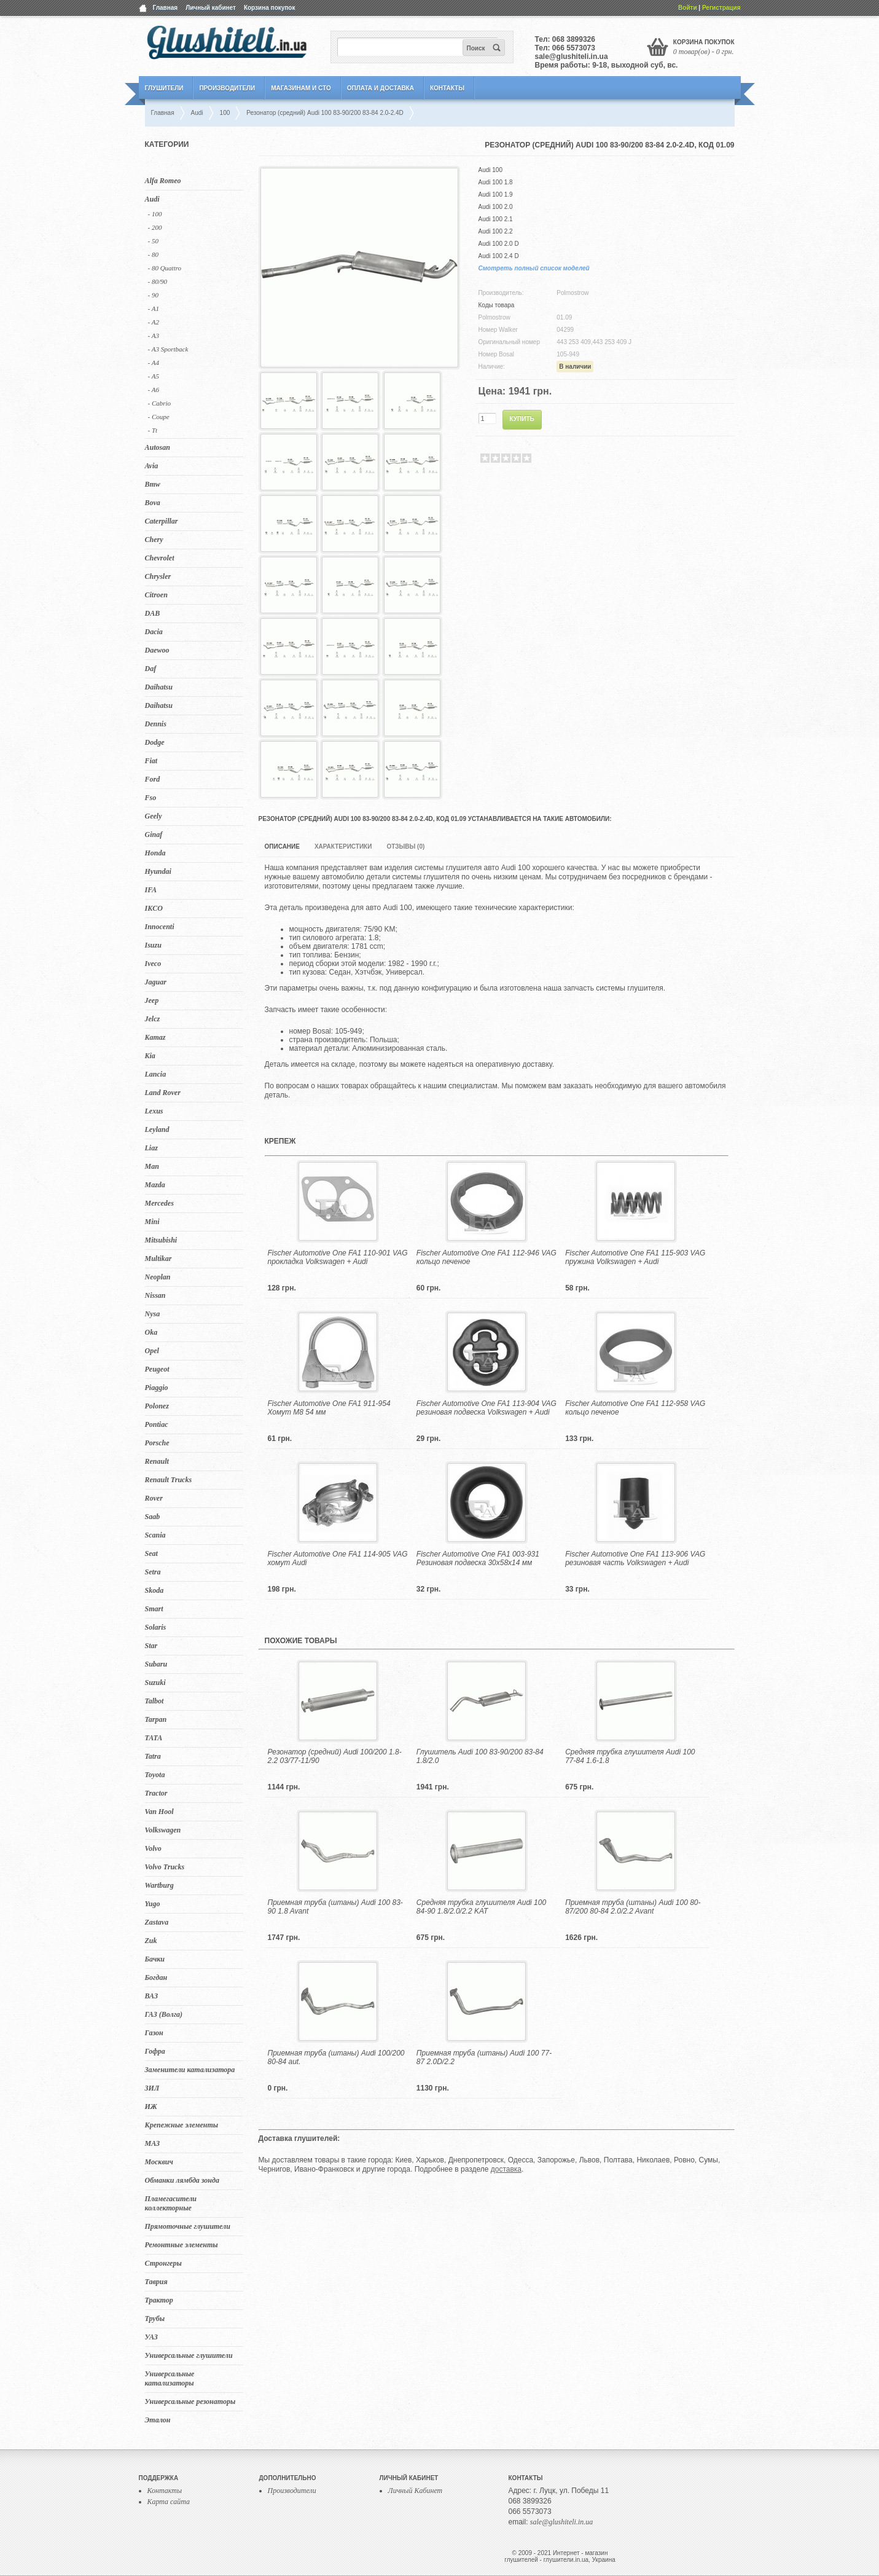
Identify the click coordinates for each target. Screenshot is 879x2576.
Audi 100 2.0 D (499, 243)
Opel (152, 1350)
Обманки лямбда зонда (182, 2180)
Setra (153, 1572)
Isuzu (153, 945)
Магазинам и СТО (300, 88)
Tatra (153, 1756)
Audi (152, 199)
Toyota (155, 1774)
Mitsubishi (161, 1240)
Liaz (151, 1148)
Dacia (154, 631)
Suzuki (155, 1682)
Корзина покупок (269, 7)
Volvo (153, 1848)
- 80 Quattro (165, 268)
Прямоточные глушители (187, 2226)
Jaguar (155, 982)
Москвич (159, 2162)
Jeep (152, 1000)
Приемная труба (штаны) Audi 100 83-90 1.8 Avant (335, 1906)
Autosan (157, 447)
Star (151, 1645)
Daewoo (157, 650)
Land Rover (163, 1092)
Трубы (155, 2318)
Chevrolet (159, 558)
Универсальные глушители (189, 2355)
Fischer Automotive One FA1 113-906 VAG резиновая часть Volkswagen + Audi (635, 1558)
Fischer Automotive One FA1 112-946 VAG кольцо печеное (486, 1257)
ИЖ (151, 2106)
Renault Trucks (168, 1479)
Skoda (154, 1590)
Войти (687, 7)
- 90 (153, 295)
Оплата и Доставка (380, 88)
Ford (152, 779)
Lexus (154, 1111)
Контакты (447, 88)
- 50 (153, 241)
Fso (151, 797)
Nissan (155, 1295)
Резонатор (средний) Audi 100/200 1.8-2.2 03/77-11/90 (335, 1756)
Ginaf (154, 834)
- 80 (153, 254)
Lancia (155, 1074)
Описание (282, 846)
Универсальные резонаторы (190, 2401)
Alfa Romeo (163, 180)
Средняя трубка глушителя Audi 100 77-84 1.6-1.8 (630, 1756)
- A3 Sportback (168, 349)
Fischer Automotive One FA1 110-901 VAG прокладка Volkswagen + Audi (338, 1257)
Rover (154, 1498)
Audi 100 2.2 (496, 231)
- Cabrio (159, 403)
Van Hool (159, 1811)
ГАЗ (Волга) (164, 2014)
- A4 (153, 362)
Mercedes (159, 1203)
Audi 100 (490, 170)
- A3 (153, 335)
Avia (151, 465)
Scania (155, 1535)
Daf (151, 668)
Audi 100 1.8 (496, 182)
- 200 (155, 227)
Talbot (154, 1701)
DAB (152, 613)
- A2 (153, 322)
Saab (152, 1516)
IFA (151, 890)
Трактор (159, 2300)
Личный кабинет (211, 7)
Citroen (156, 595)
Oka (151, 1332)
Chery (154, 539)
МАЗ (152, 2143)
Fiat (151, 760)
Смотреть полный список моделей (534, 268)
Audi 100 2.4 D (499, 256)
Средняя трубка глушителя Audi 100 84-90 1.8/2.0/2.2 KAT (481, 1906)
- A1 (153, 308)
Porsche (157, 1443)
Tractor (156, 1793)
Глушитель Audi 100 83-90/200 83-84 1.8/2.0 (480, 1756)
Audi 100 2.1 (496, 219)
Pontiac (156, 1424)
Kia (150, 1055)
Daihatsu (159, 687)
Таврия (156, 2281)
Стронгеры (163, 2263)
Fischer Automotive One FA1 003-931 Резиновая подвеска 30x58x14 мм (477, 1558)
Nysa (152, 1314)
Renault (157, 1461)
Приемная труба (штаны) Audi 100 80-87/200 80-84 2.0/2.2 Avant (632, 1906)
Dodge (155, 742)
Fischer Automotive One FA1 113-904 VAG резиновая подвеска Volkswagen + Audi (486, 1407)
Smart (154, 1608)
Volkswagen (163, 1830)
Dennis (155, 724)
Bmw (152, 484)
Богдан (156, 1977)
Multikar (158, 1258)
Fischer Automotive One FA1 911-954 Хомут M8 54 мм (329, 1407)
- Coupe (159, 416)
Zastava (157, 1922)
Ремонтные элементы (181, 2244)
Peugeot (157, 1369)
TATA (154, 1738)
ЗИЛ (152, 2088)
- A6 (153, 389)
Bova (152, 502)
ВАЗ (151, 1996)
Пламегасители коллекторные (171, 2203)
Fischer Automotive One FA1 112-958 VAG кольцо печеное (635, 1407)
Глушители (164, 88)
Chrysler (158, 576)
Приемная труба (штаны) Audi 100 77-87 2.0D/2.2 (484, 2057)
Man (152, 1166)
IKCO (154, 908)
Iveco (153, 963)
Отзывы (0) (405, 846)
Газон (154, 2032)
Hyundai (158, 871)
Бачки (155, 1959)
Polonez (157, 1406)
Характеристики (343, 846)
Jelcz (152, 1019)
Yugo (152, 1903)
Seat (151, 1553)
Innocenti (159, 926)
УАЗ (151, 2337)
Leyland (157, 1129)
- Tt (153, 430)
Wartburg (159, 1885)
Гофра (155, 2051)
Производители (227, 88)
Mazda (155, 1184)
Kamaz (155, 1037)
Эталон (158, 2420)
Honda (155, 853)
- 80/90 (157, 281)
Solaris (155, 1627)
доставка (506, 2169)
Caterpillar (161, 521)
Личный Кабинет (415, 2490)
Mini (152, 1221)
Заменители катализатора (190, 2069)
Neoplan (158, 1277)
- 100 (155, 214)
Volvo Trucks (165, 1867)
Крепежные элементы (182, 2125)
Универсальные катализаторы (170, 2378)
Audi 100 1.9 (496, 194)
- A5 (153, 376)
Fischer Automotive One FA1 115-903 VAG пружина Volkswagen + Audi (635, 1257)
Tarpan (156, 1719)
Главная (165, 7)
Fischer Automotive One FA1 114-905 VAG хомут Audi (338, 1558)
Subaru (156, 1664)
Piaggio (156, 1387)
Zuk (151, 1940)
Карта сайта (168, 2501)
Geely (153, 816)
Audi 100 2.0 (496, 206)
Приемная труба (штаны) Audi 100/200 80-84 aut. (336, 2057)
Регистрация (721, 7)
